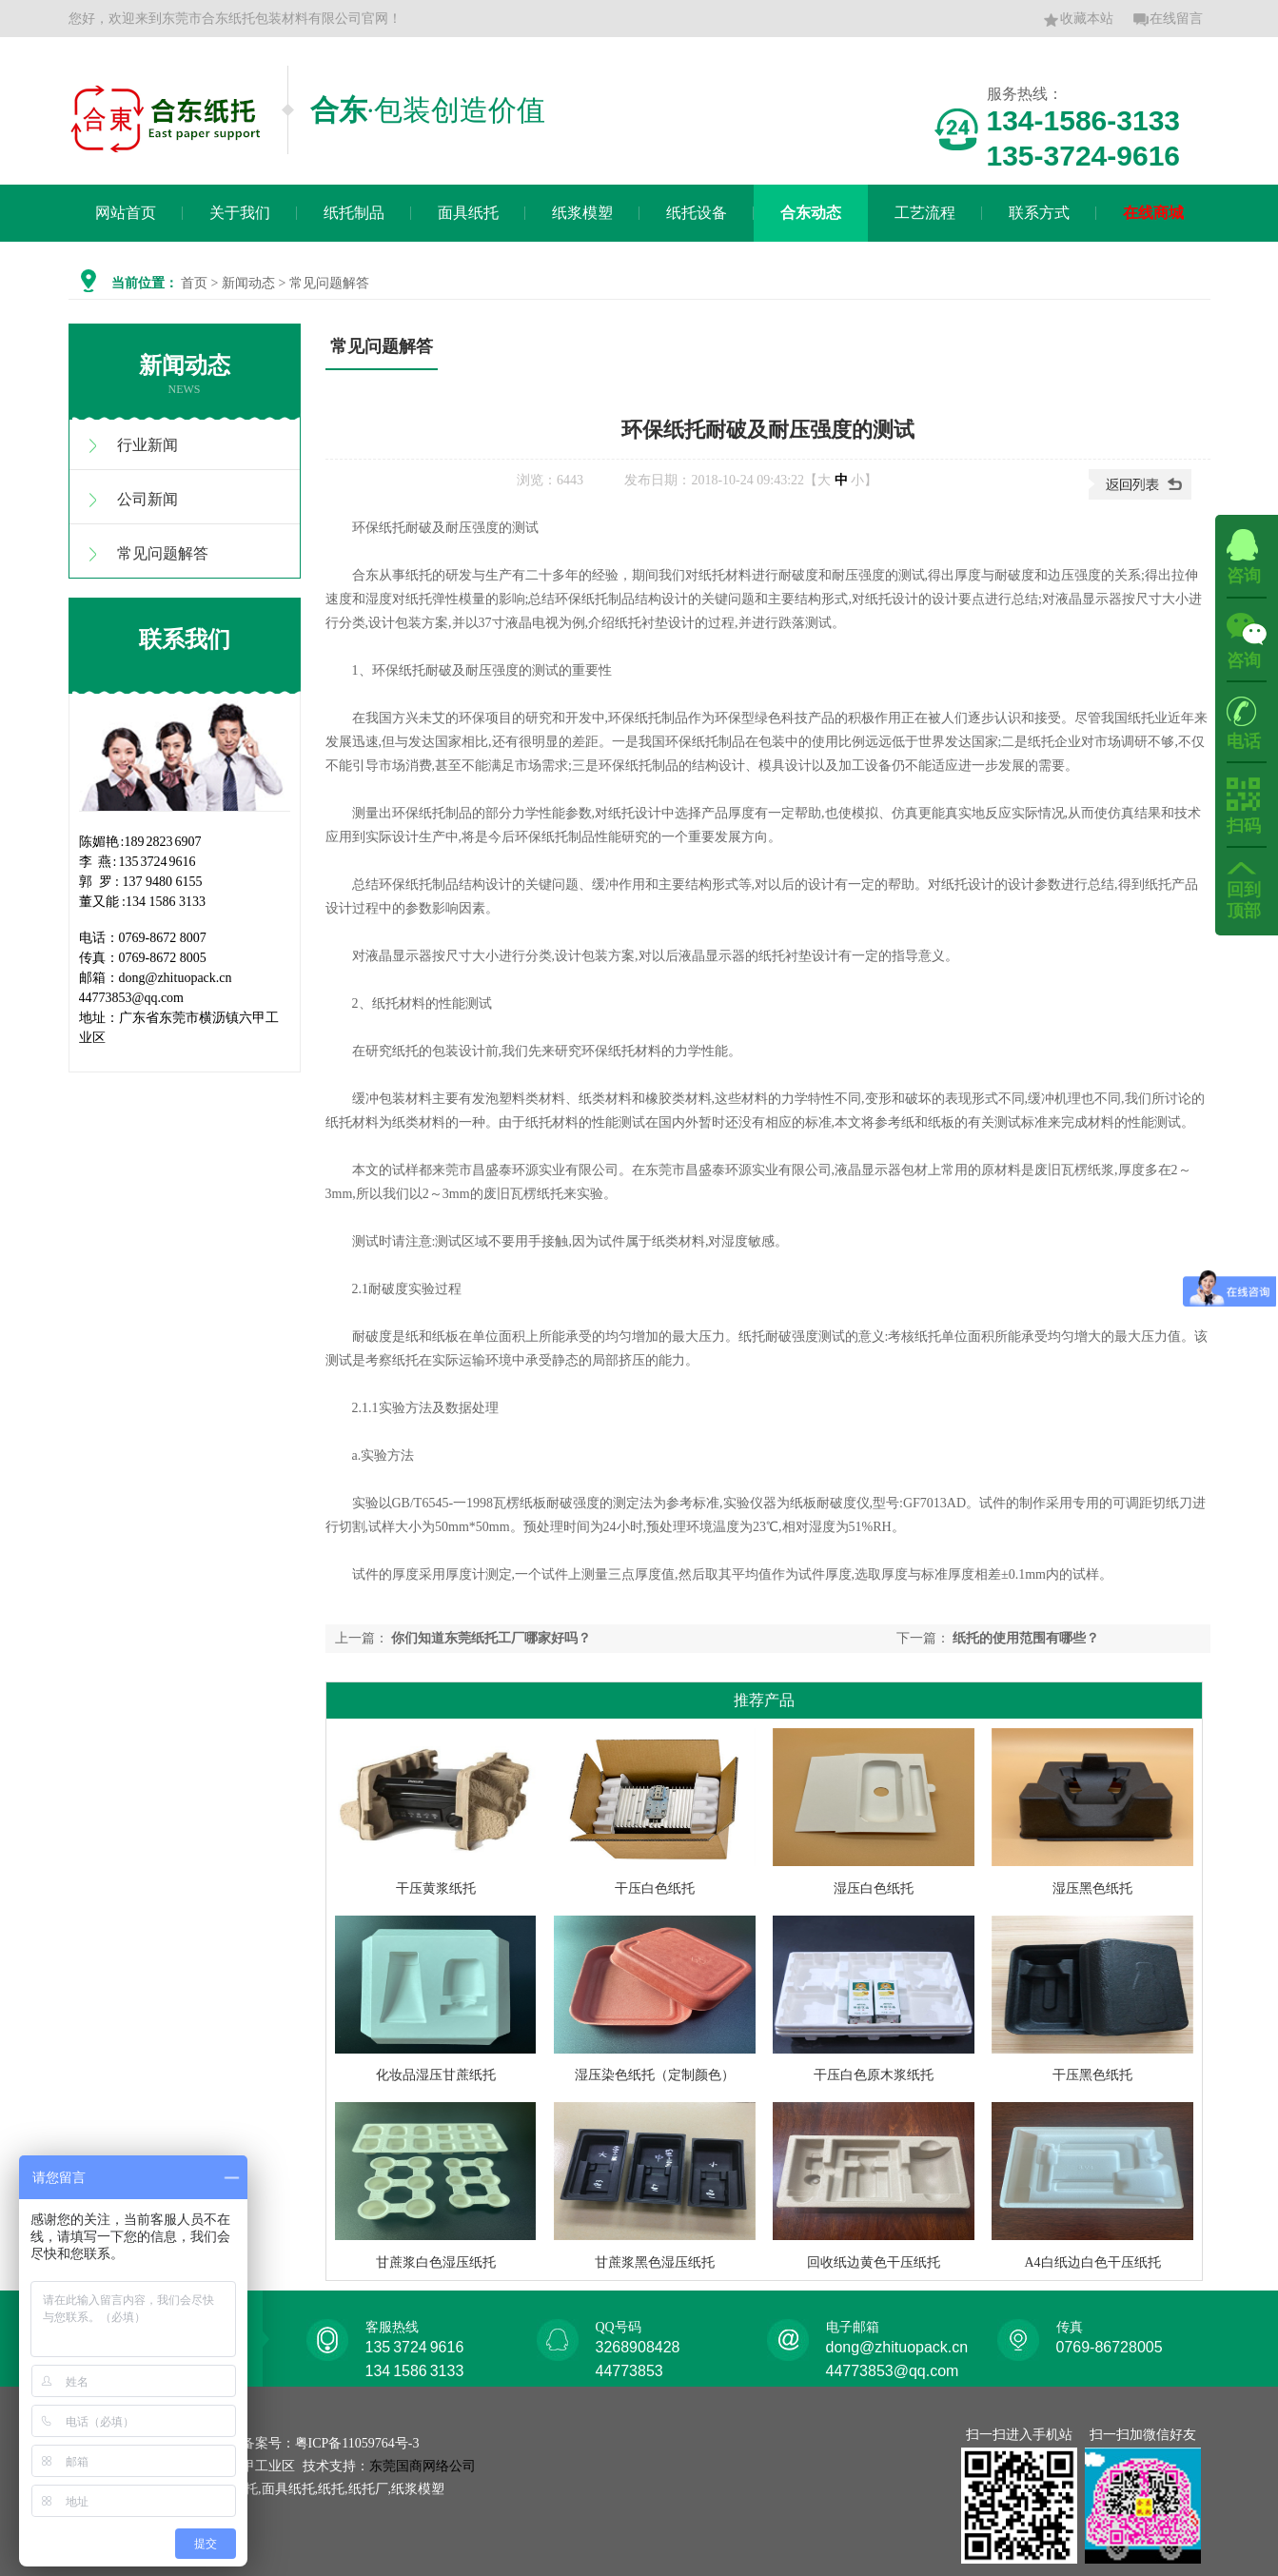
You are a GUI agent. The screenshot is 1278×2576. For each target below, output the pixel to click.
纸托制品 (354, 213)
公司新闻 (147, 499)
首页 (194, 283)
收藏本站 (1078, 20)
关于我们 (239, 213)
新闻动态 (248, 283)
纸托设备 (696, 213)
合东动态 (810, 213)
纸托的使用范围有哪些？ (1026, 1638)
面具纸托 (468, 213)
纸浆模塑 (582, 213)
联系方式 (1039, 213)
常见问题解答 (162, 553)
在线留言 (1167, 20)
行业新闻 (147, 445)
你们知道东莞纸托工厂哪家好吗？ (491, 1638)
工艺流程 (925, 213)
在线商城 (1153, 213)
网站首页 (125, 213)
